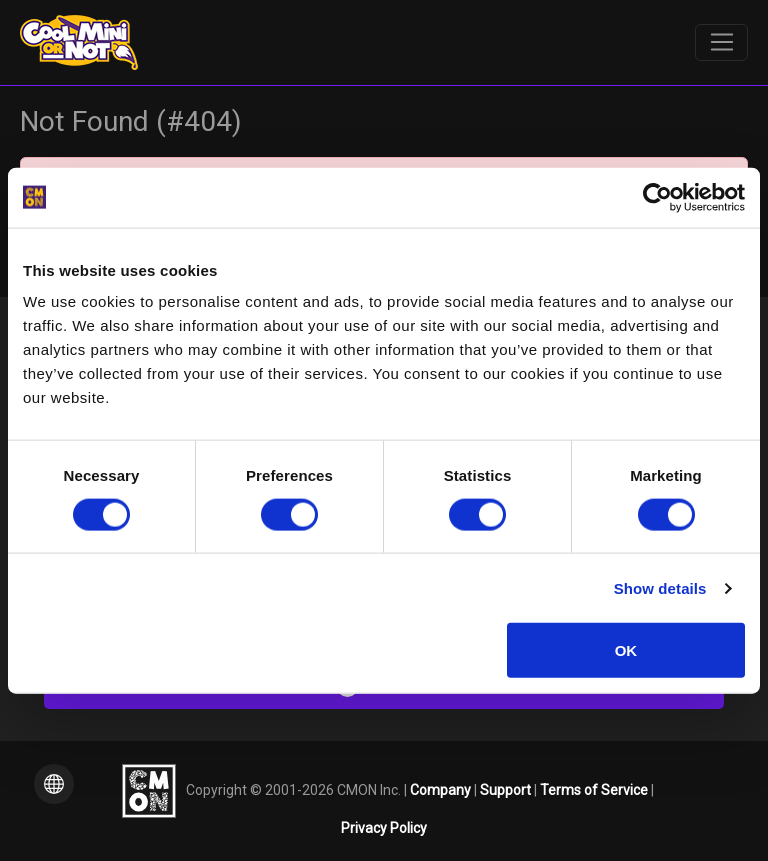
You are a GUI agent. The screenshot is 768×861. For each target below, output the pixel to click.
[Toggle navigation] (721, 43)
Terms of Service (595, 789)
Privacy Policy (384, 828)
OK (626, 650)
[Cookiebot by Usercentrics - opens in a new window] (657, 197)
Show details (660, 587)
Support (507, 789)
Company (442, 789)
